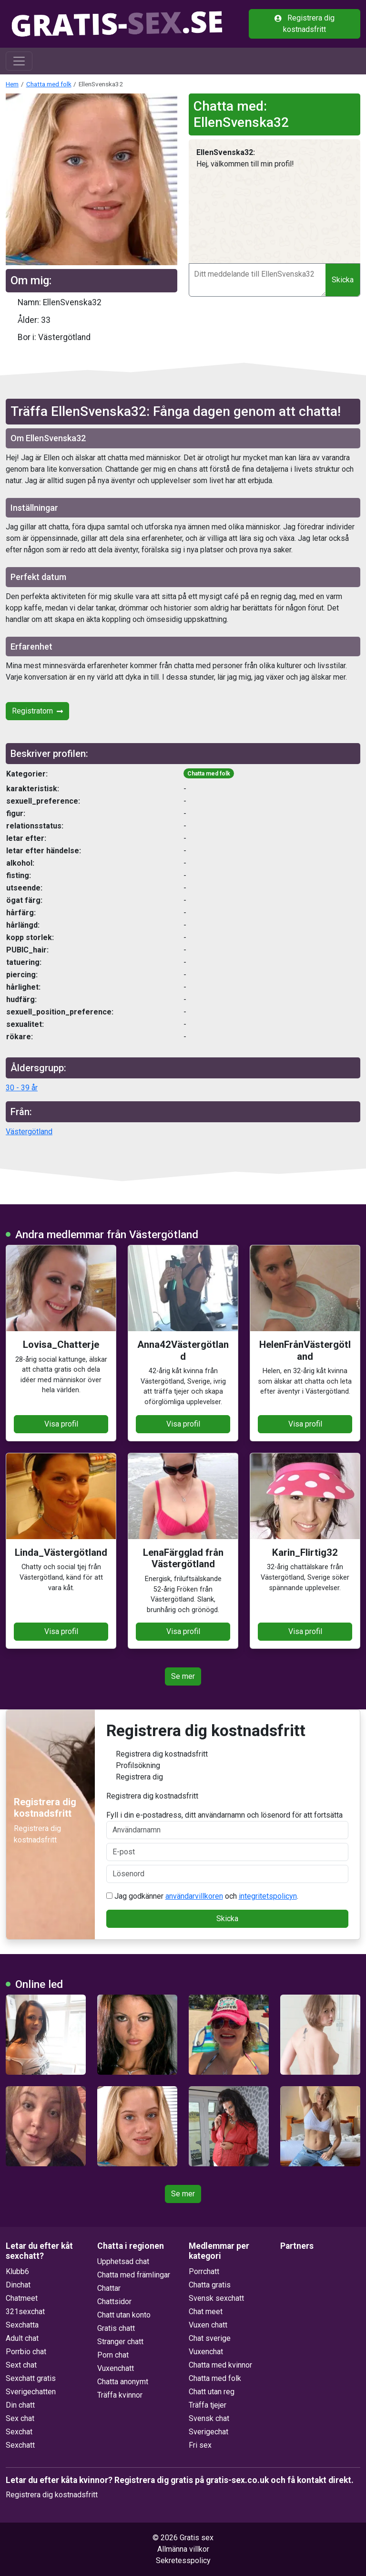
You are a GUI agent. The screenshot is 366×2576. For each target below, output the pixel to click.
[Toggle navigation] (19, 61)
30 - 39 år (22, 1087)
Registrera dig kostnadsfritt (304, 23)
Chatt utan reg (211, 2391)
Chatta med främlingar (133, 2274)
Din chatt (20, 2405)
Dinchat (18, 2284)
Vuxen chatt (208, 2324)
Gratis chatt (116, 2328)
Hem (12, 84)
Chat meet (206, 2311)
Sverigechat (208, 2431)
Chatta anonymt (122, 2381)
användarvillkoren (194, 1896)
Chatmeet (22, 2298)
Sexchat (19, 2431)
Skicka (343, 279)
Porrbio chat (26, 2351)
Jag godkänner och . (202, 1896)
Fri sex (200, 2445)
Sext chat (21, 2364)
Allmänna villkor (183, 2549)
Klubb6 (17, 2271)
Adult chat (22, 2338)
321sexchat (25, 2311)
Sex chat (20, 2418)
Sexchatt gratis (31, 2378)
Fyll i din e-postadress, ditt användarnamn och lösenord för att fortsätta (227, 1824)
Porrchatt (204, 2271)
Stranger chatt (120, 2341)
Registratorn (37, 710)
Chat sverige (210, 2338)
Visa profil (61, 1423)
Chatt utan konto (124, 2314)
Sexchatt (20, 2445)
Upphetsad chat (123, 2261)
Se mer (183, 1676)
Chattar (109, 2288)
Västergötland (29, 1131)
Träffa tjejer (207, 2405)
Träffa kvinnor (119, 2395)
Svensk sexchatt (216, 2298)
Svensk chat (209, 2418)
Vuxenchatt (115, 2368)
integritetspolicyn (268, 1896)
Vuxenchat (206, 2351)
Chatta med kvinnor (220, 2364)
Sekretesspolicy (183, 2560)
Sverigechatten (31, 2391)
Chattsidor (114, 2301)
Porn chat (113, 2354)
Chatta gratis (210, 2284)
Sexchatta (22, 2324)
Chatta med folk (48, 84)
